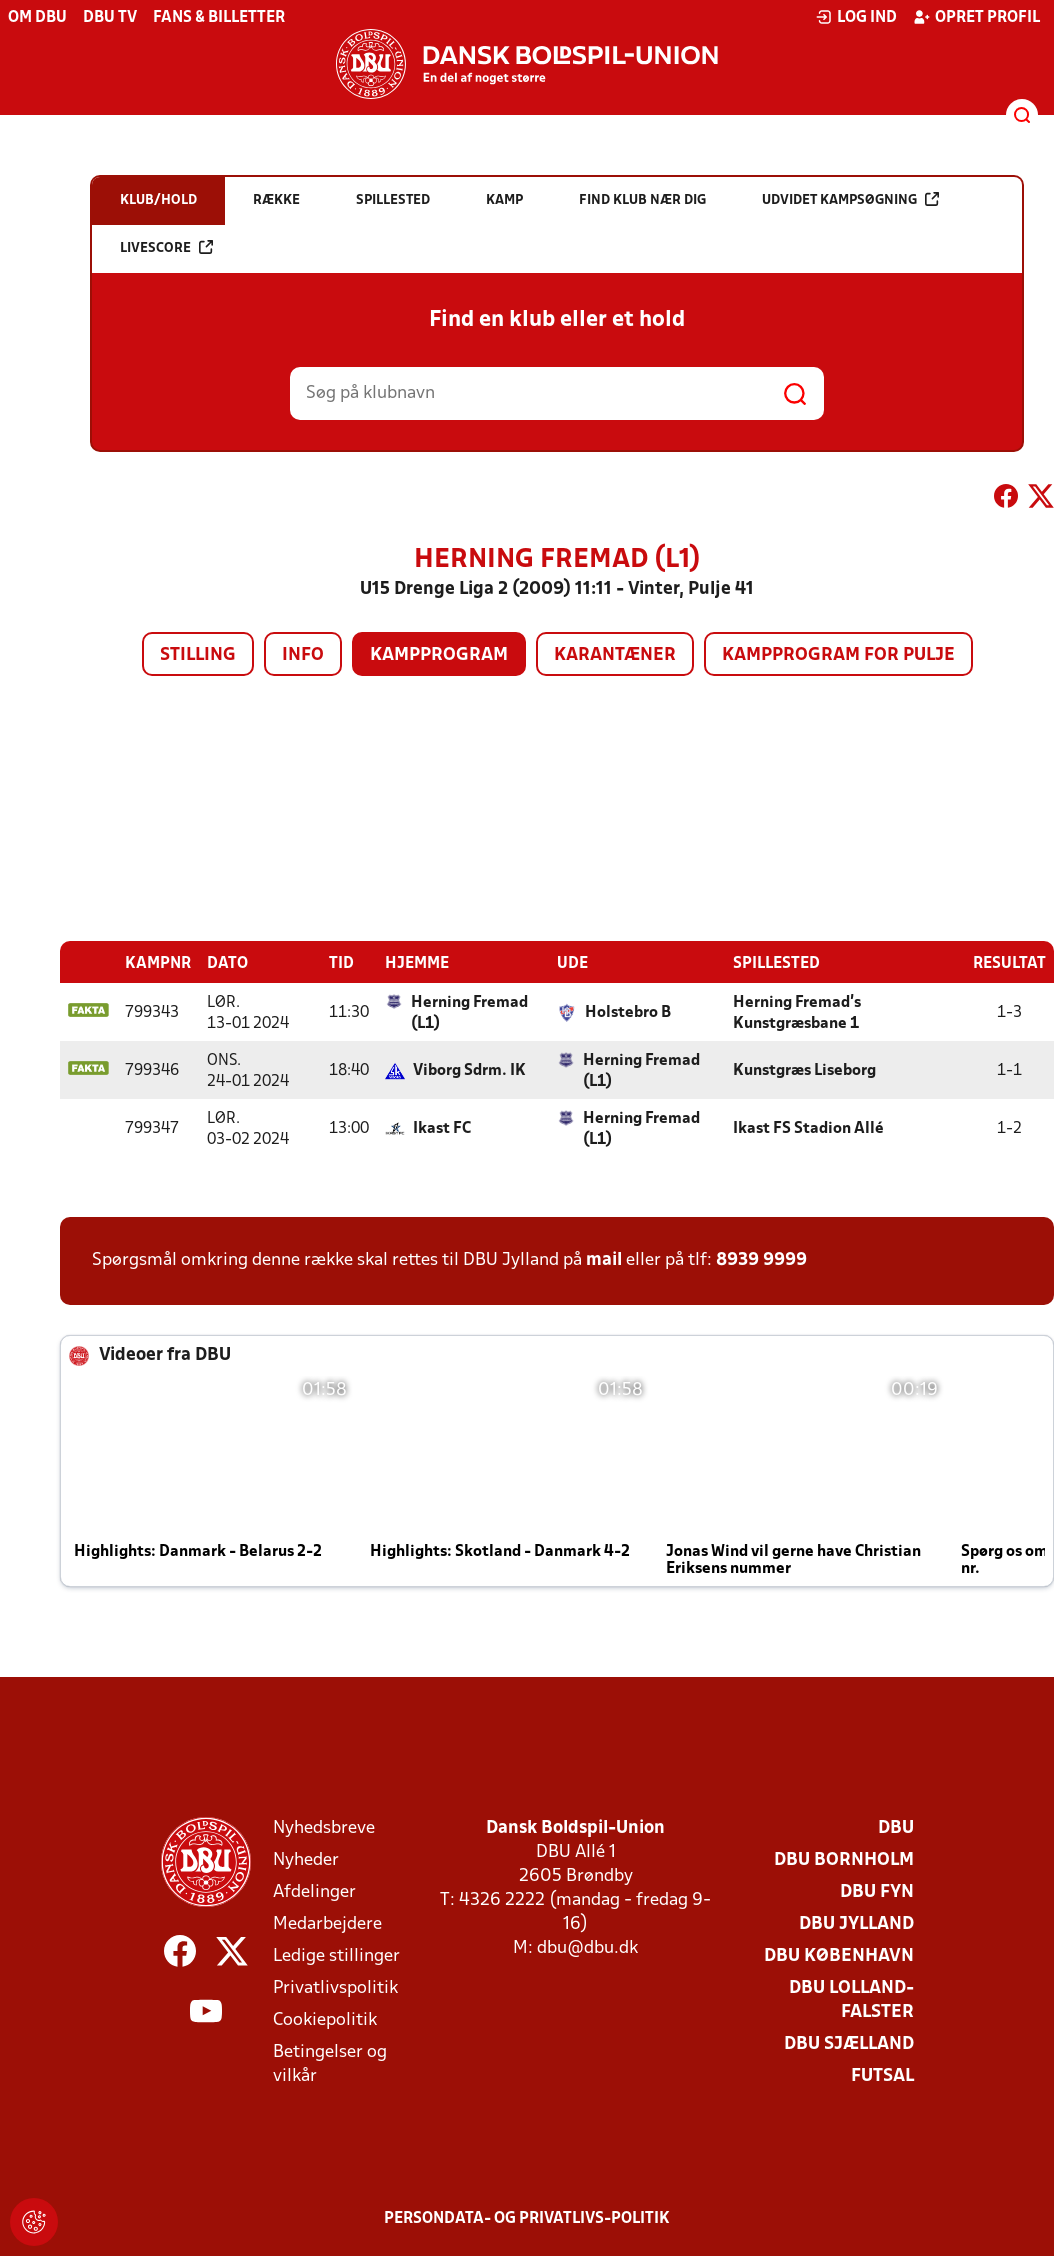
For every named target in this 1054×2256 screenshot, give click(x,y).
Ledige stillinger (336, 1955)
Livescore (166, 247)
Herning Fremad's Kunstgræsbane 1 (797, 1012)
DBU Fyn (877, 1891)
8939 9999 (761, 1259)
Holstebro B (628, 1012)
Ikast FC (442, 1128)
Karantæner (615, 655)
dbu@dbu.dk (587, 1947)
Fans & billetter (219, 18)
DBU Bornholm (844, 1859)
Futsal (882, 2075)
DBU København (839, 1955)
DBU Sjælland (849, 2043)
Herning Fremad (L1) (469, 1012)
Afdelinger (314, 1891)
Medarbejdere (327, 1923)
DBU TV (110, 18)
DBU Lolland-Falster (851, 1999)
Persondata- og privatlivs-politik (527, 2218)
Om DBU (37, 18)
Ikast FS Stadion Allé (808, 1128)
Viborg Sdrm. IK (469, 1070)
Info (303, 655)
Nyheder (306, 1859)
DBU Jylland (856, 1923)
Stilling (198, 655)
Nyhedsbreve (324, 1827)
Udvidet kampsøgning (850, 199)
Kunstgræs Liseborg (804, 1070)
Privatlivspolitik (335, 1987)
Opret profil (976, 17)
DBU (896, 1827)
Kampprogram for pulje (838, 655)
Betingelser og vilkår (330, 2063)
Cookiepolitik (325, 2019)
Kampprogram (439, 655)
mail (604, 1259)
